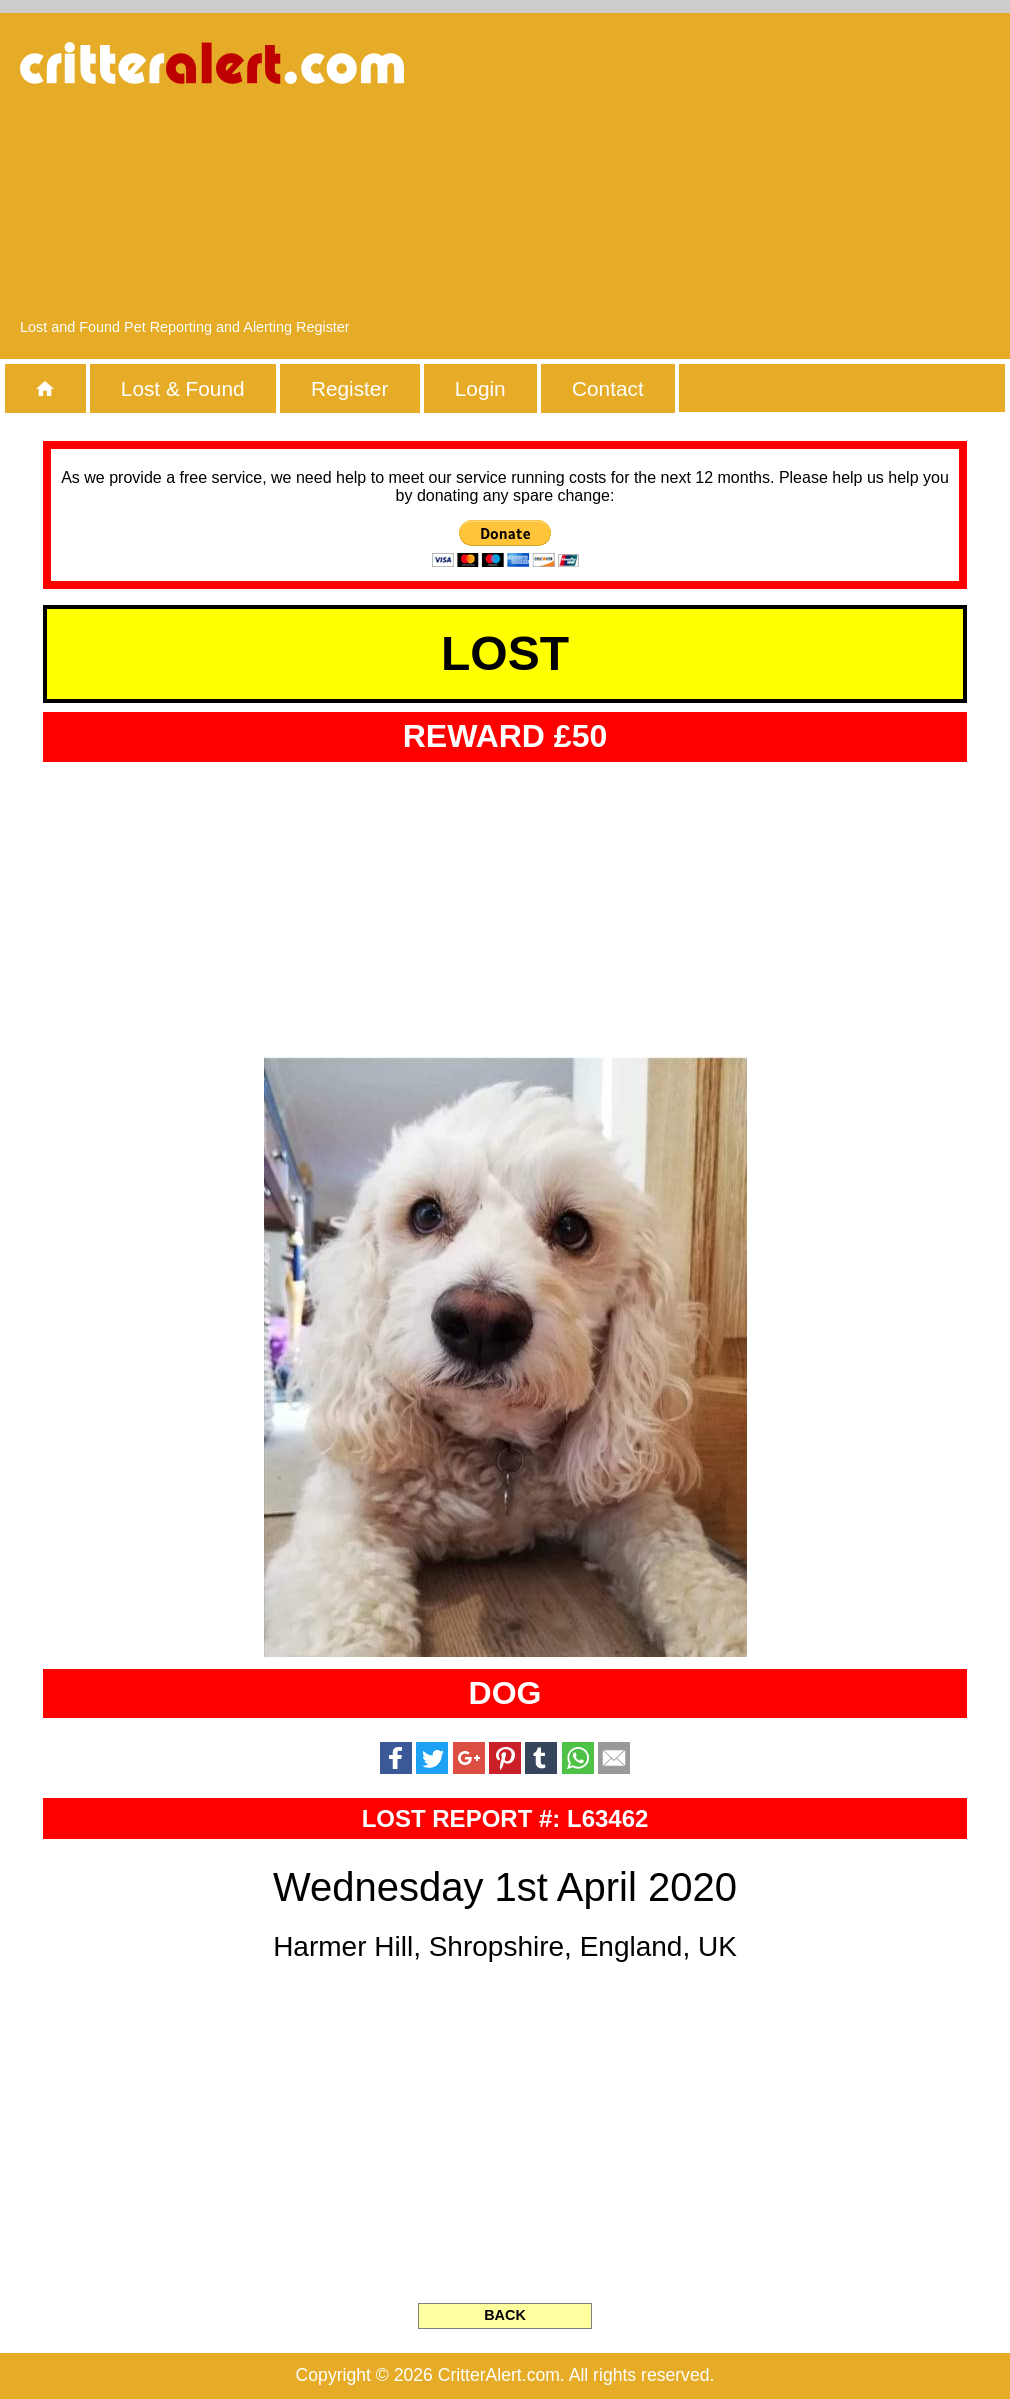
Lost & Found (183, 388)
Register (349, 388)
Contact (608, 388)
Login (480, 388)
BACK (505, 2315)
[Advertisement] (800, 175)
